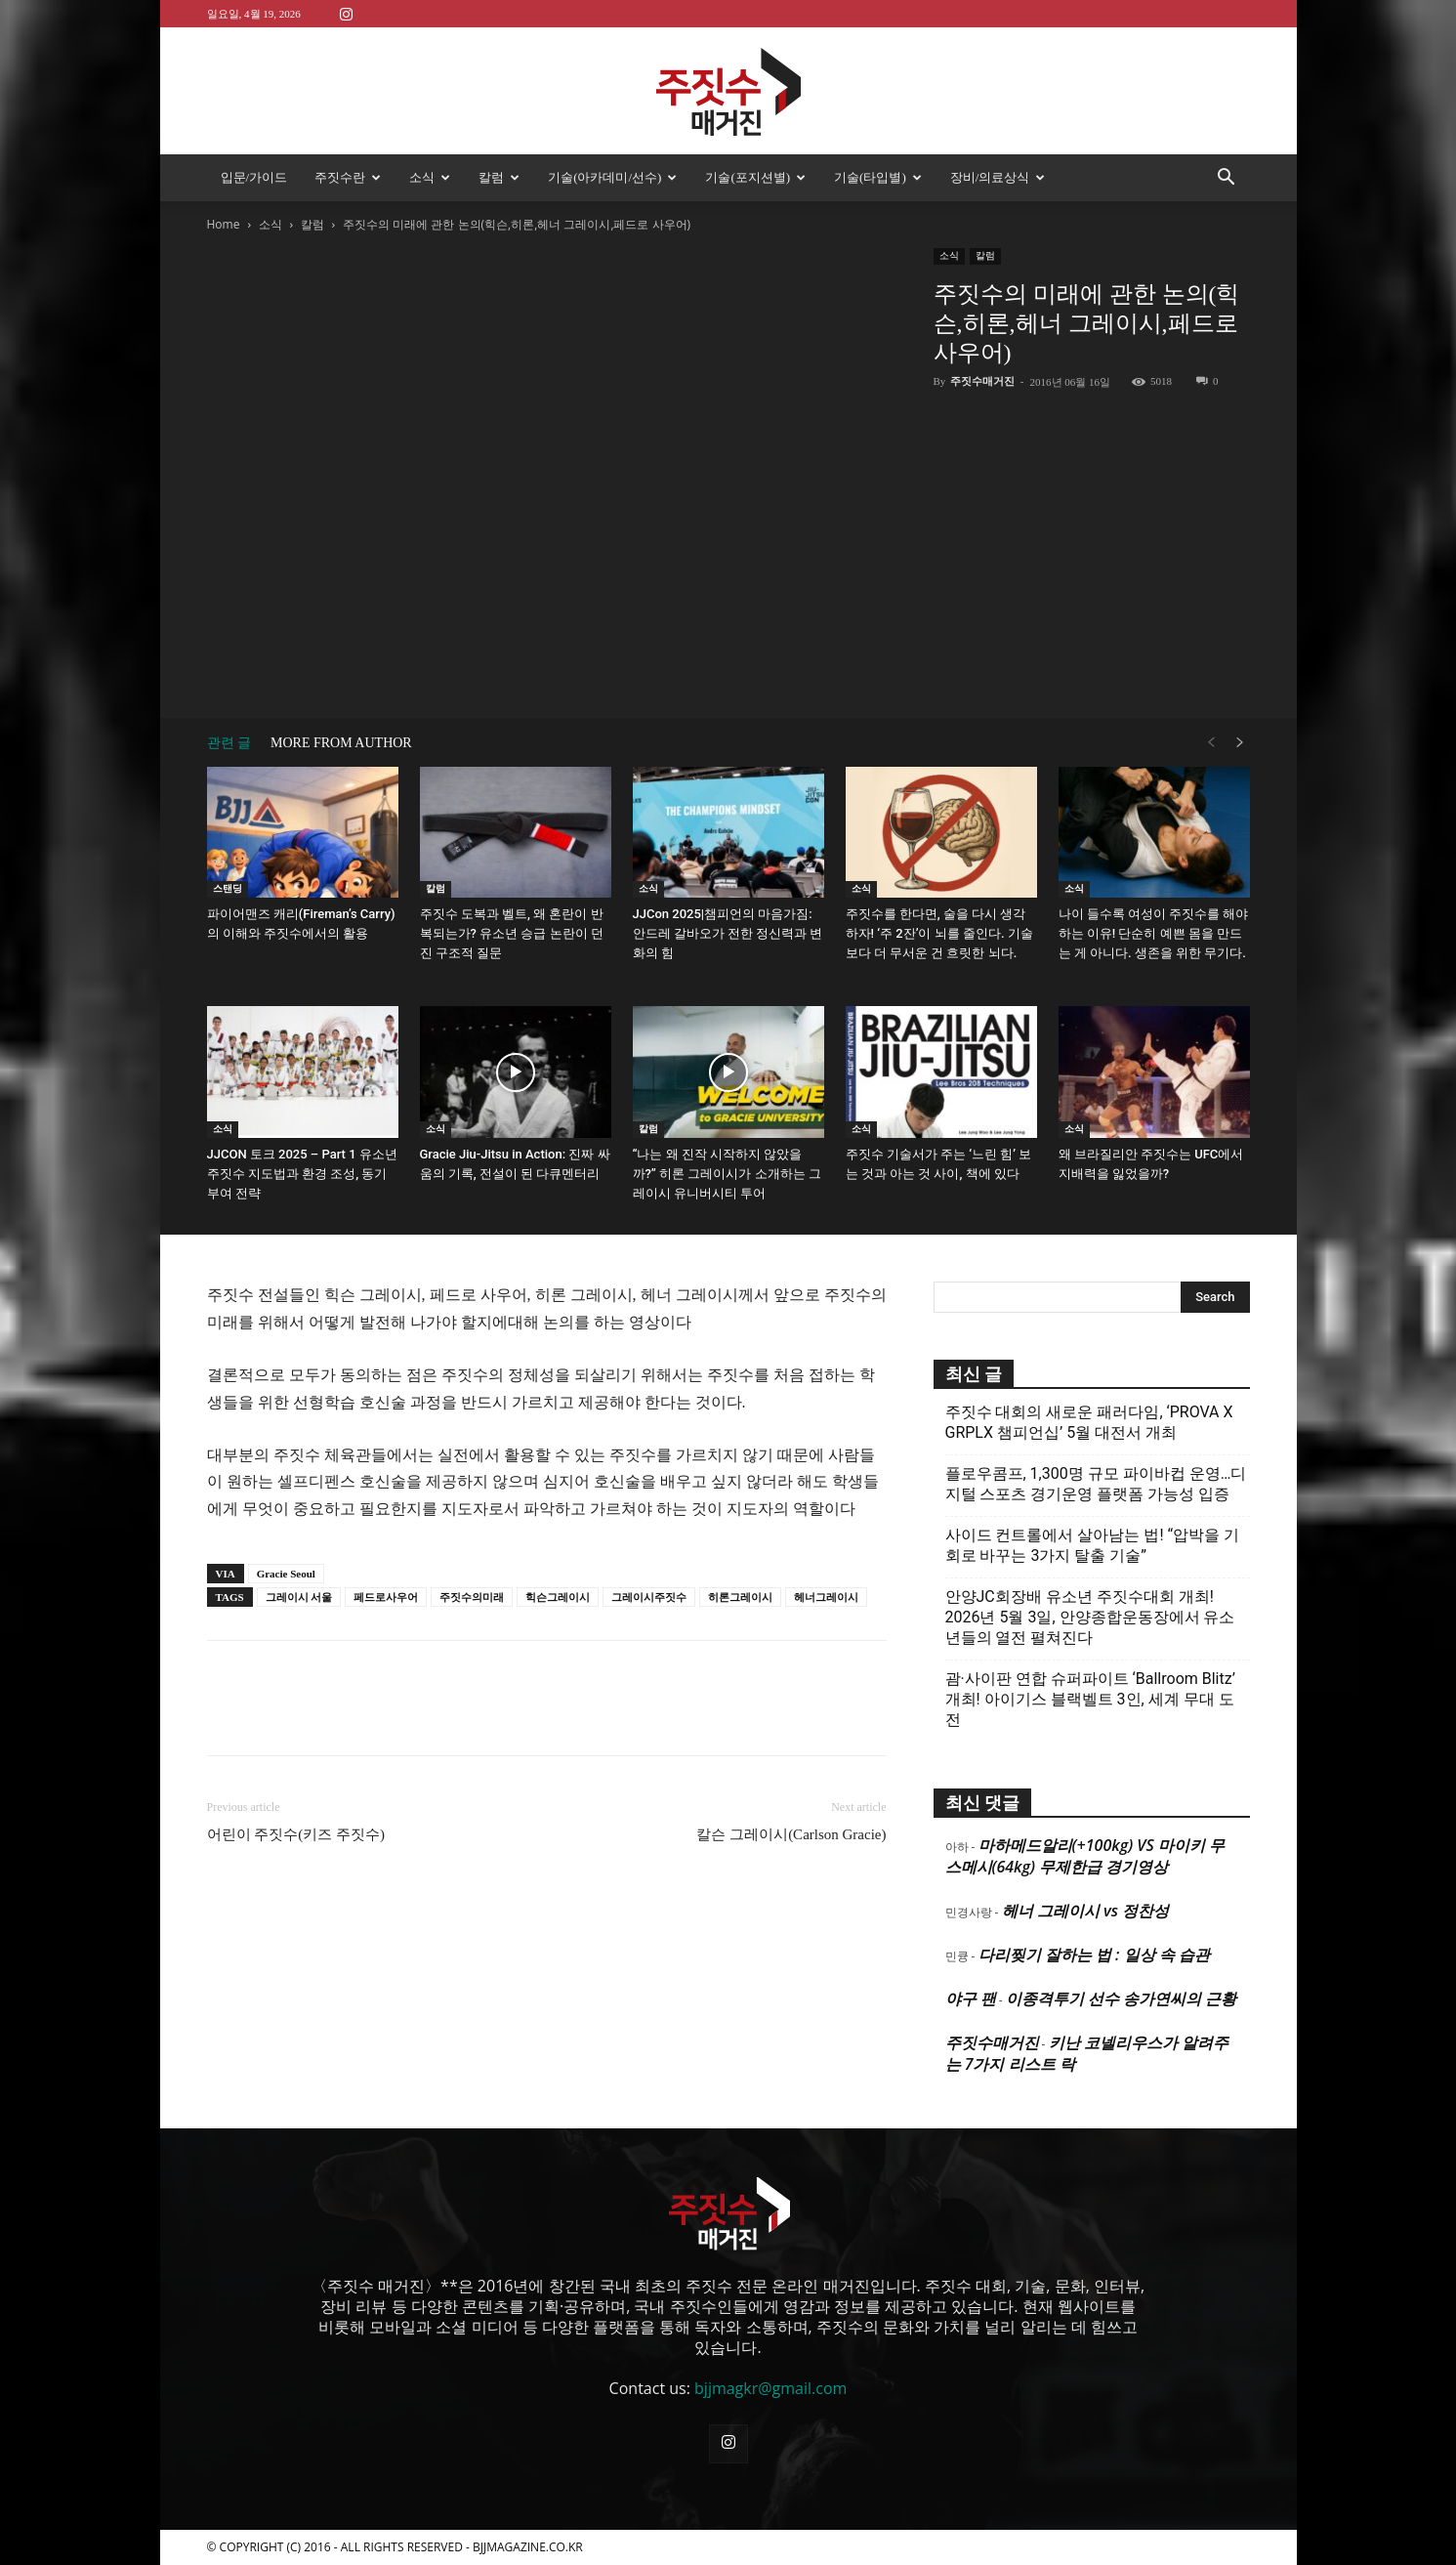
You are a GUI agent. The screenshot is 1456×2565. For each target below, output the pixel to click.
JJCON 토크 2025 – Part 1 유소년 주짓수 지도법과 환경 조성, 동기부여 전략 (302, 1173)
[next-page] (1240, 743)
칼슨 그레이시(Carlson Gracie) (791, 1834)
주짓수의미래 (471, 1597)
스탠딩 (227, 888)
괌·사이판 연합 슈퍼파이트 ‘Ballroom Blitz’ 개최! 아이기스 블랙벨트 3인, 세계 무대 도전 (1090, 1699)
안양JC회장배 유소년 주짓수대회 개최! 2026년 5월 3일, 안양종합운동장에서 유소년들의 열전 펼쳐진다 (1090, 1617)
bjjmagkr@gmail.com (770, 2388)
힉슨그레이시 (557, 1597)
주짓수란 (347, 177)
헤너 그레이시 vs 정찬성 (1085, 1910)
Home (223, 224)
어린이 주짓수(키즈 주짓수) (296, 1834)
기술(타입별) (878, 177)
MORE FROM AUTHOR (341, 743)
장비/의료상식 (998, 177)
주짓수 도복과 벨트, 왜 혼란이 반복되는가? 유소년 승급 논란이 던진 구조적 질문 (511, 933)
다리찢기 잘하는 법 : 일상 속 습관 (1094, 1954)
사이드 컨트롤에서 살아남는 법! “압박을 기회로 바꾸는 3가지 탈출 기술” (1092, 1545)
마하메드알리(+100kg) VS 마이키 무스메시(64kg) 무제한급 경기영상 (1085, 1855)
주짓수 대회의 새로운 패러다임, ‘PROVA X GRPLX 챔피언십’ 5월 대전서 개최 (1089, 1422)
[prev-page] (1211, 743)
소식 (429, 177)
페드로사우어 (386, 1597)
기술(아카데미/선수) (612, 177)
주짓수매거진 (982, 381)
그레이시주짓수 (648, 1597)
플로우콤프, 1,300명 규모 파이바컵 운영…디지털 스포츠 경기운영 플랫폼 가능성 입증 (1096, 1483)
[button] (1226, 178)
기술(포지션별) (755, 177)
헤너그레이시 (826, 1597)
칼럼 (499, 177)
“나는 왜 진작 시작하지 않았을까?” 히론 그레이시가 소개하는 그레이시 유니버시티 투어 (727, 1173)
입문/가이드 (254, 177)
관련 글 (229, 743)
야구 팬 (970, 1998)
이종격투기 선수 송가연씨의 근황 (1121, 1998)
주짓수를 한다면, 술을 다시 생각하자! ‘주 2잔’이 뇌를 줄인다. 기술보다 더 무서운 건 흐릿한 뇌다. (939, 933)
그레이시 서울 (299, 1597)
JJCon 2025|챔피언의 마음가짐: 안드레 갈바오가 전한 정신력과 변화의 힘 (728, 933)
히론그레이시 (740, 1597)
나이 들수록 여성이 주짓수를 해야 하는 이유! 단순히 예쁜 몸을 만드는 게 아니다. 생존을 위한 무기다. (1154, 933)
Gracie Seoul (286, 1573)
